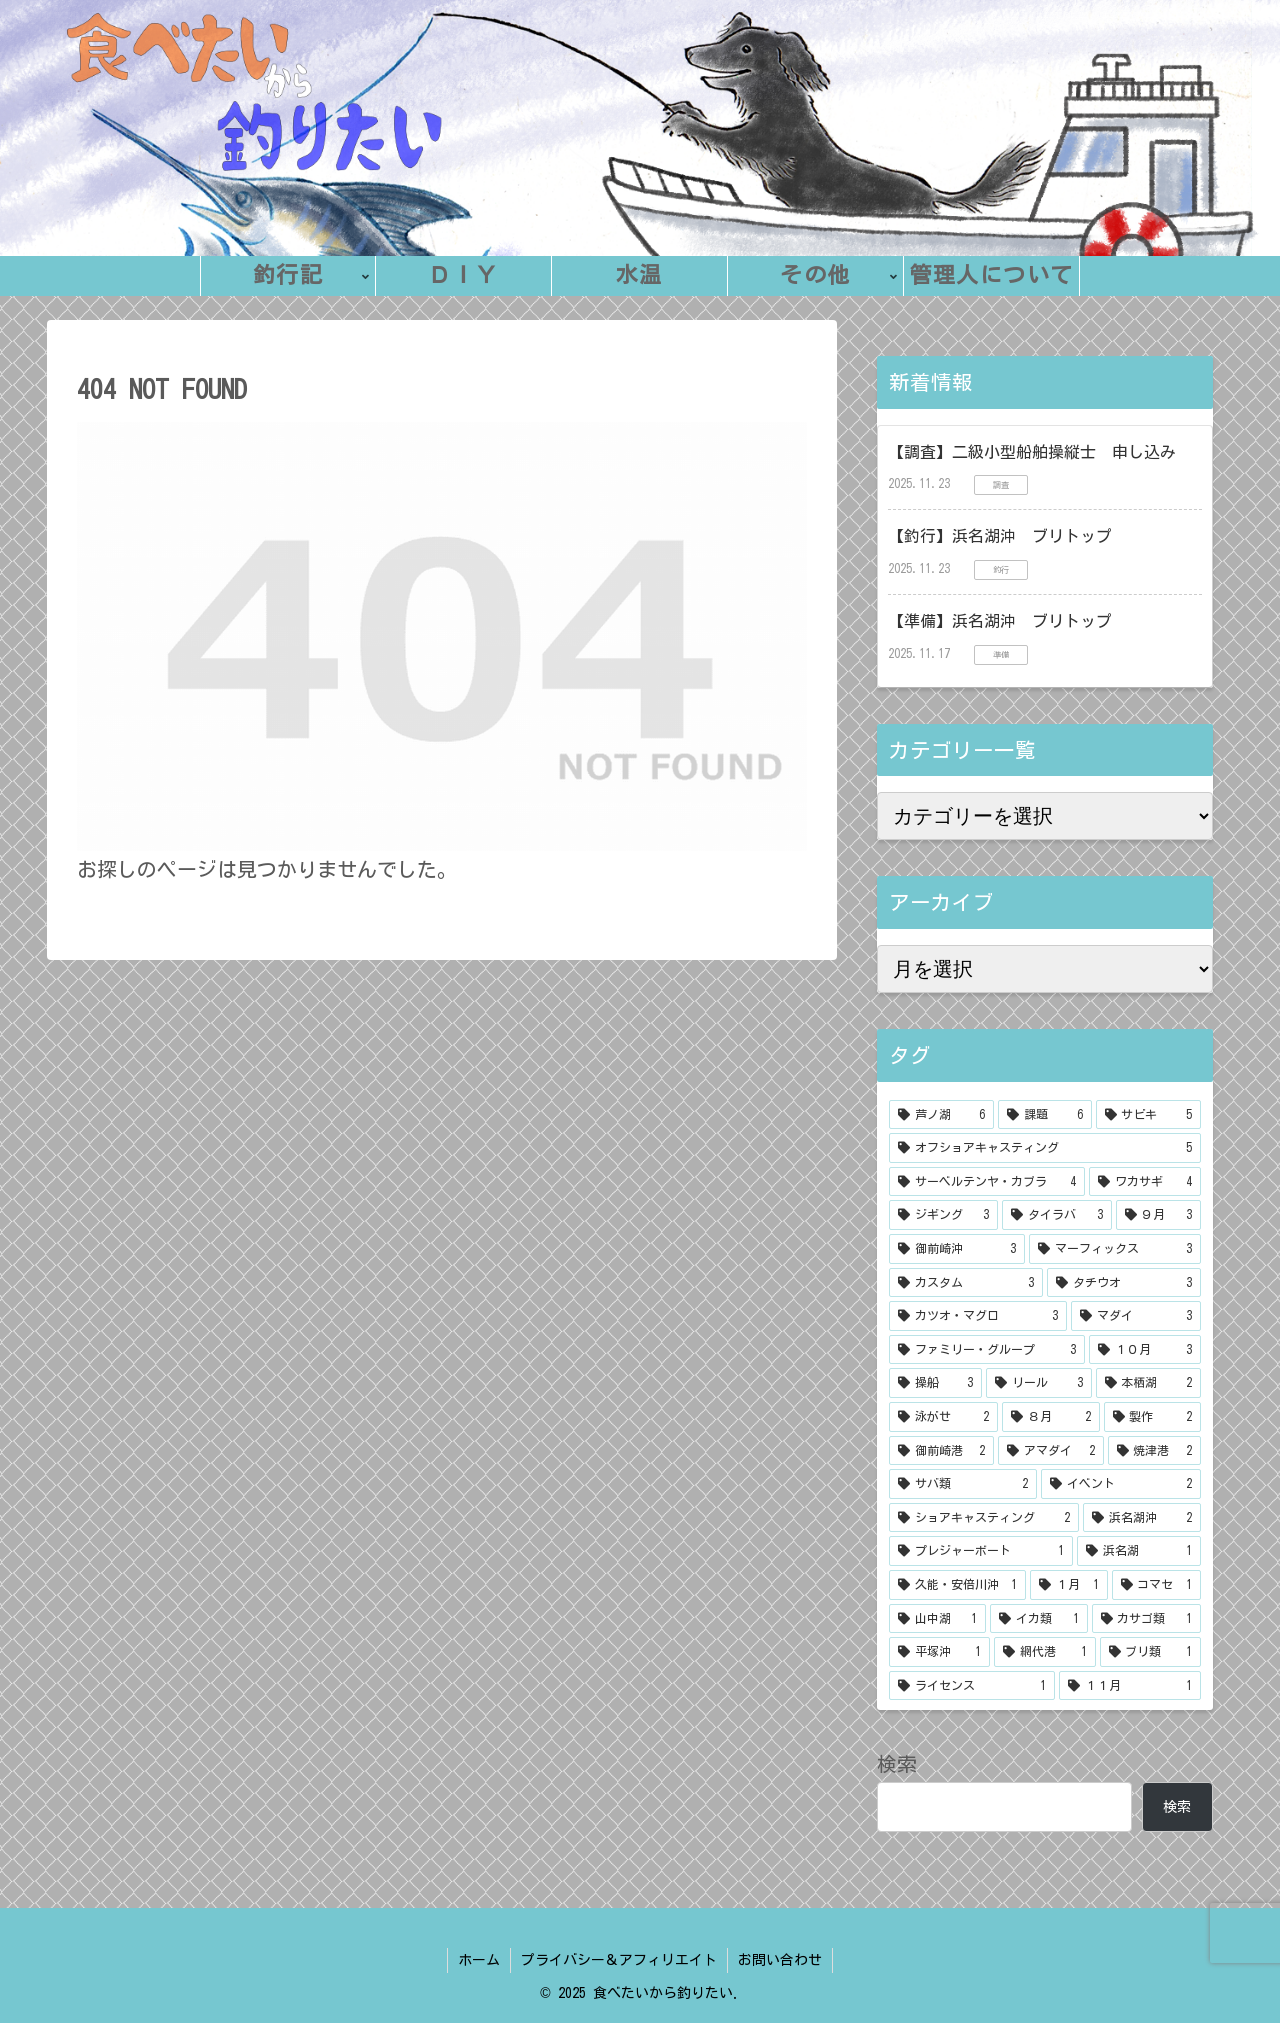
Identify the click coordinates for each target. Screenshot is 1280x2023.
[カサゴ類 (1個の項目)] (1146, 1619)
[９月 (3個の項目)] (1158, 1215)
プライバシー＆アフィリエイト (619, 1960)
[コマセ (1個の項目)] (1156, 1585)
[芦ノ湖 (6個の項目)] (941, 1115)
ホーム (479, 1960)
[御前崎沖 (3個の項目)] (957, 1249)
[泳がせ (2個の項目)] (943, 1417)
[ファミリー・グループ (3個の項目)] (987, 1350)
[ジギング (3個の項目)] (943, 1215)
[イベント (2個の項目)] (1121, 1484)
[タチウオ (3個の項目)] (1124, 1283)
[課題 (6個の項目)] (1044, 1115)
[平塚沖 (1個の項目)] (939, 1652)
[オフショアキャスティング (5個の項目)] (1045, 1148)
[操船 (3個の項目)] (935, 1383)
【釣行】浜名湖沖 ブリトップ (1000, 536)
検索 (897, 1764)
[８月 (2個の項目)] (1050, 1417)
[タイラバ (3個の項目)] (1056, 1215)
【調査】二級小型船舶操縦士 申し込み (1032, 452)
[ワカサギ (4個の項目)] (1145, 1182)
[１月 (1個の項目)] (1068, 1585)
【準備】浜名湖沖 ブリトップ (1000, 621)
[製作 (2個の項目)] (1152, 1417)
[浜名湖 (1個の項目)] (1139, 1551)
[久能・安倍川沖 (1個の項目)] (957, 1585)
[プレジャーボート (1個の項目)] (981, 1551)
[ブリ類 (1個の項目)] (1150, 1652)
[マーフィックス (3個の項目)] (1115, 1249)
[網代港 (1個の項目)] (1044, 1652)
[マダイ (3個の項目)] (1136, 1316)
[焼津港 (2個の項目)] (1154, 1451)
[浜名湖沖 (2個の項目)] (1142, 1518)
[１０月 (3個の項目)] (1145, 1350)
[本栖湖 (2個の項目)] (1148, 1383)
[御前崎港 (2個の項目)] (941, 1451)
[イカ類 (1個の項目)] (1038, 1619)
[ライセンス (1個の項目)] (972, 1686)
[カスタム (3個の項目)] (966, 1283)
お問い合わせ (780, 1960)
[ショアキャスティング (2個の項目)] (984, 1518)
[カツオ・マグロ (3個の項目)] (978, 1316)
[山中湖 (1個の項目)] (937, 1619)
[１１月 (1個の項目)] (1130, 1686)
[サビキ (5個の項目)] (1148, 1115)
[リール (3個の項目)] (1038, 1383)
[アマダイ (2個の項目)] (1050, 1451)
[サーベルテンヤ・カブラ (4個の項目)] (987, 1182)
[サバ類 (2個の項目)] (963, 1484)
